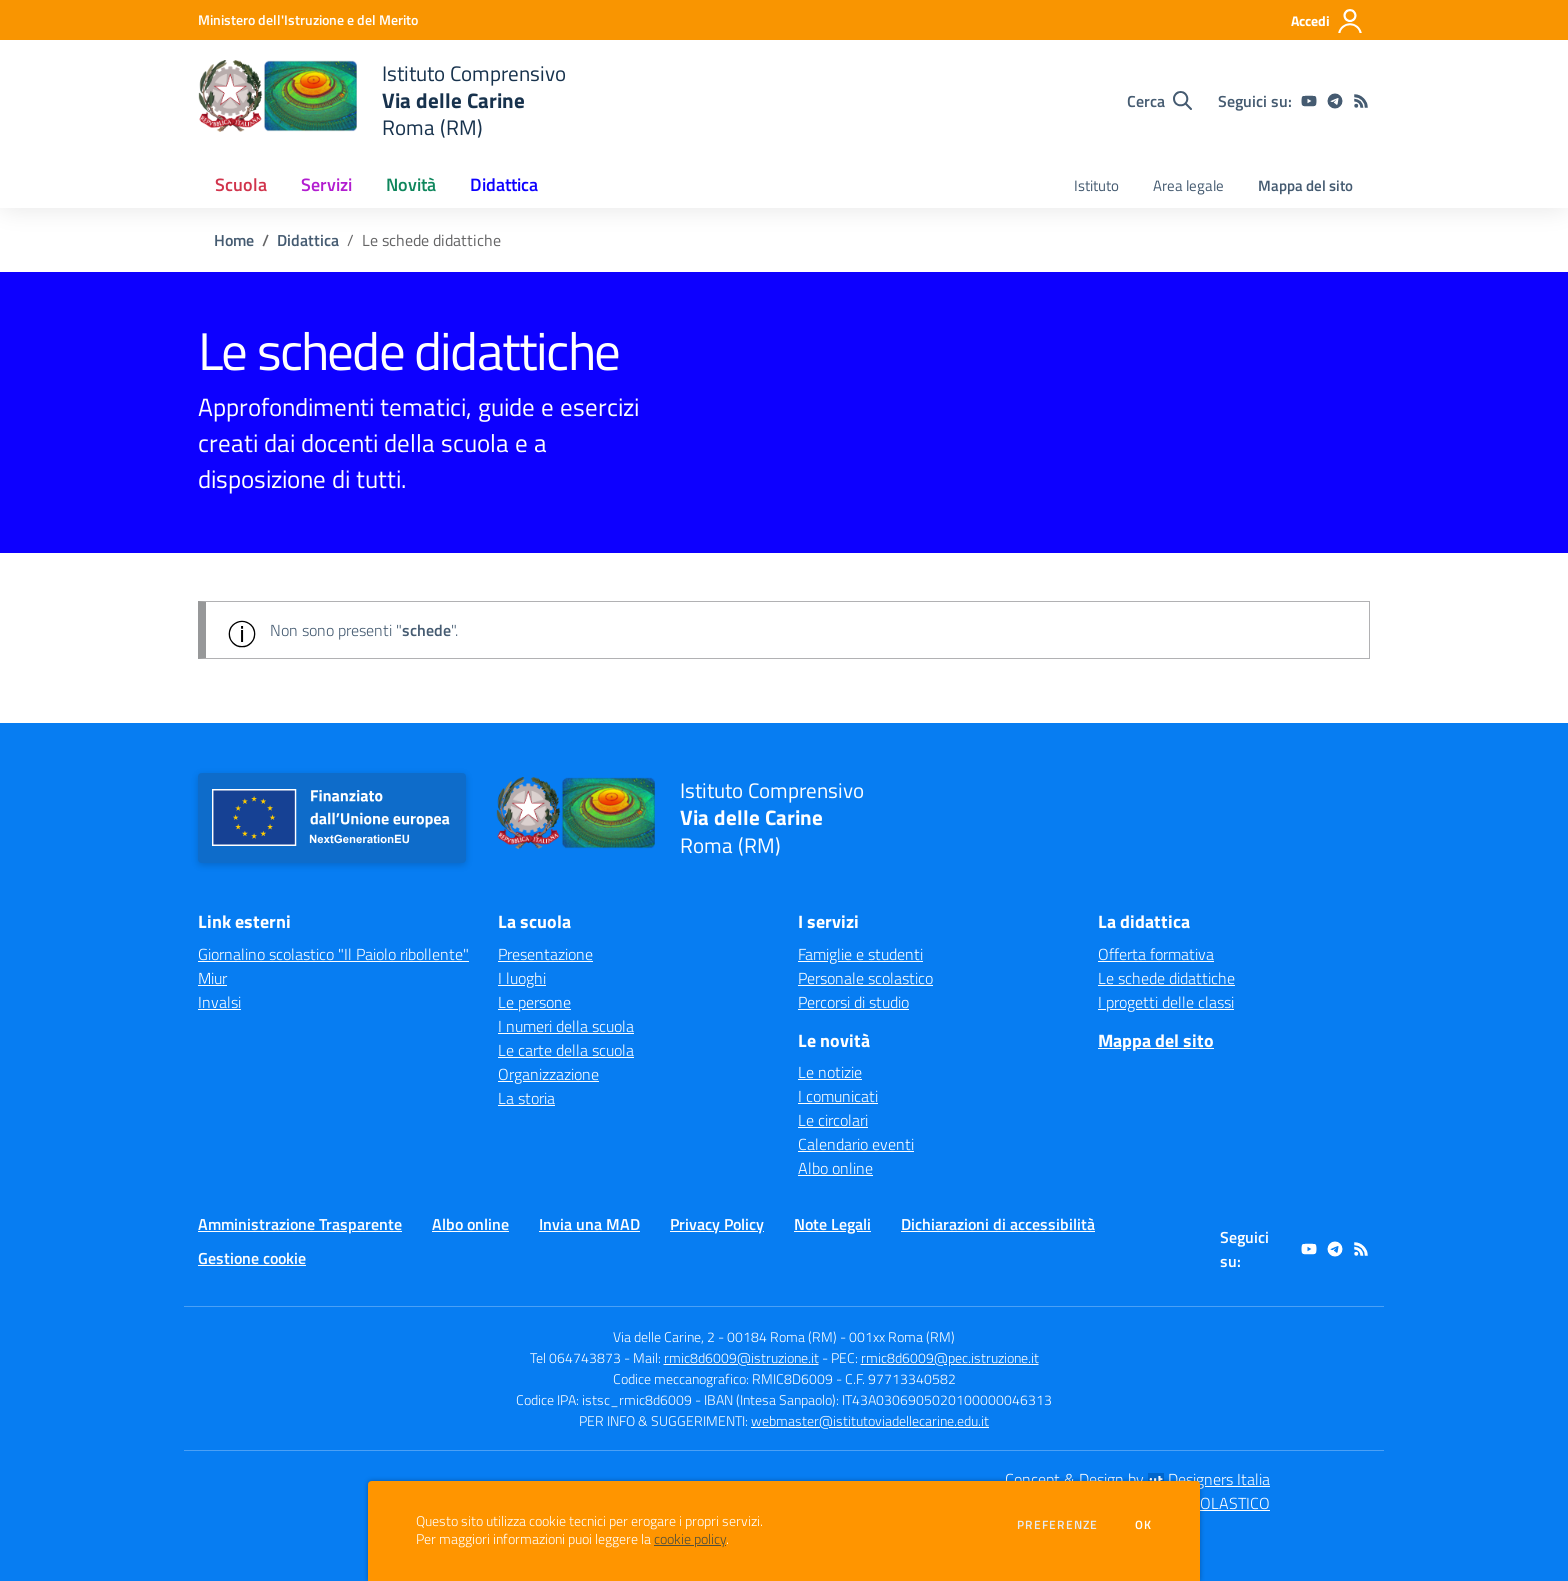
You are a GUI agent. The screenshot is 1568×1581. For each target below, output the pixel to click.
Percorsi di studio (853, 1002)
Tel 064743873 (575, 1357)
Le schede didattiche (1166, 978)
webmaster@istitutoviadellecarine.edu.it (870, 1420)
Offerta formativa (1156, 954)
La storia (526, 1098)
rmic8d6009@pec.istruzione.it (950, 1357)
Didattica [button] (504, 184)
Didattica (308, 240)
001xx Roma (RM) (902, 1336)
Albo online (835, 1168)
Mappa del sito (1305, 185)
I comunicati (838, 1096)
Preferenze (1057, 1525)
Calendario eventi (856, 1144)
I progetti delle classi (1166, 1002)
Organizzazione (548, 1074)
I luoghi (522, 978)
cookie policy (690, 1539)
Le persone (534, 1002)
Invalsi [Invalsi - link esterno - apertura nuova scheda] (219, 1002)
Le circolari (833, 1120)
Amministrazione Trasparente (300, 1224)
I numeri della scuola (566, 1026)
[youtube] (1309, 101)
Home (234, 240)
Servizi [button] (326, 184)
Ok (1144, 1525)
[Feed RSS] (1361, 101)
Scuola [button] (241, 184)
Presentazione (545, 954)
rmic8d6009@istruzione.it (741, 1357)
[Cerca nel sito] (1159, 101)
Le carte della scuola (566, 1050)
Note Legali (832, 1224)
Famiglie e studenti (860, 954)
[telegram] (1335, 101)
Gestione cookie (252, 1258)
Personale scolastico (865, 978)
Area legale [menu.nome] (1188, 185)
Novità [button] (411, 184)
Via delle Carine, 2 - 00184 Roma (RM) (725, 1336)
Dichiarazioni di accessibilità (998, 1224)
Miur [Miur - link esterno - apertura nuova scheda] (212, 978)
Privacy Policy (717, 1224)
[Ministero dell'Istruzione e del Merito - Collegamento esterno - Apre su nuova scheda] (308, 19)
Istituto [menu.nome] (1096, 185)
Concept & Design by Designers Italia (1137, 1479)
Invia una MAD (589, 1224)
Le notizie (830, 1072)
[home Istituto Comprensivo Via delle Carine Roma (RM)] (382, 100)
